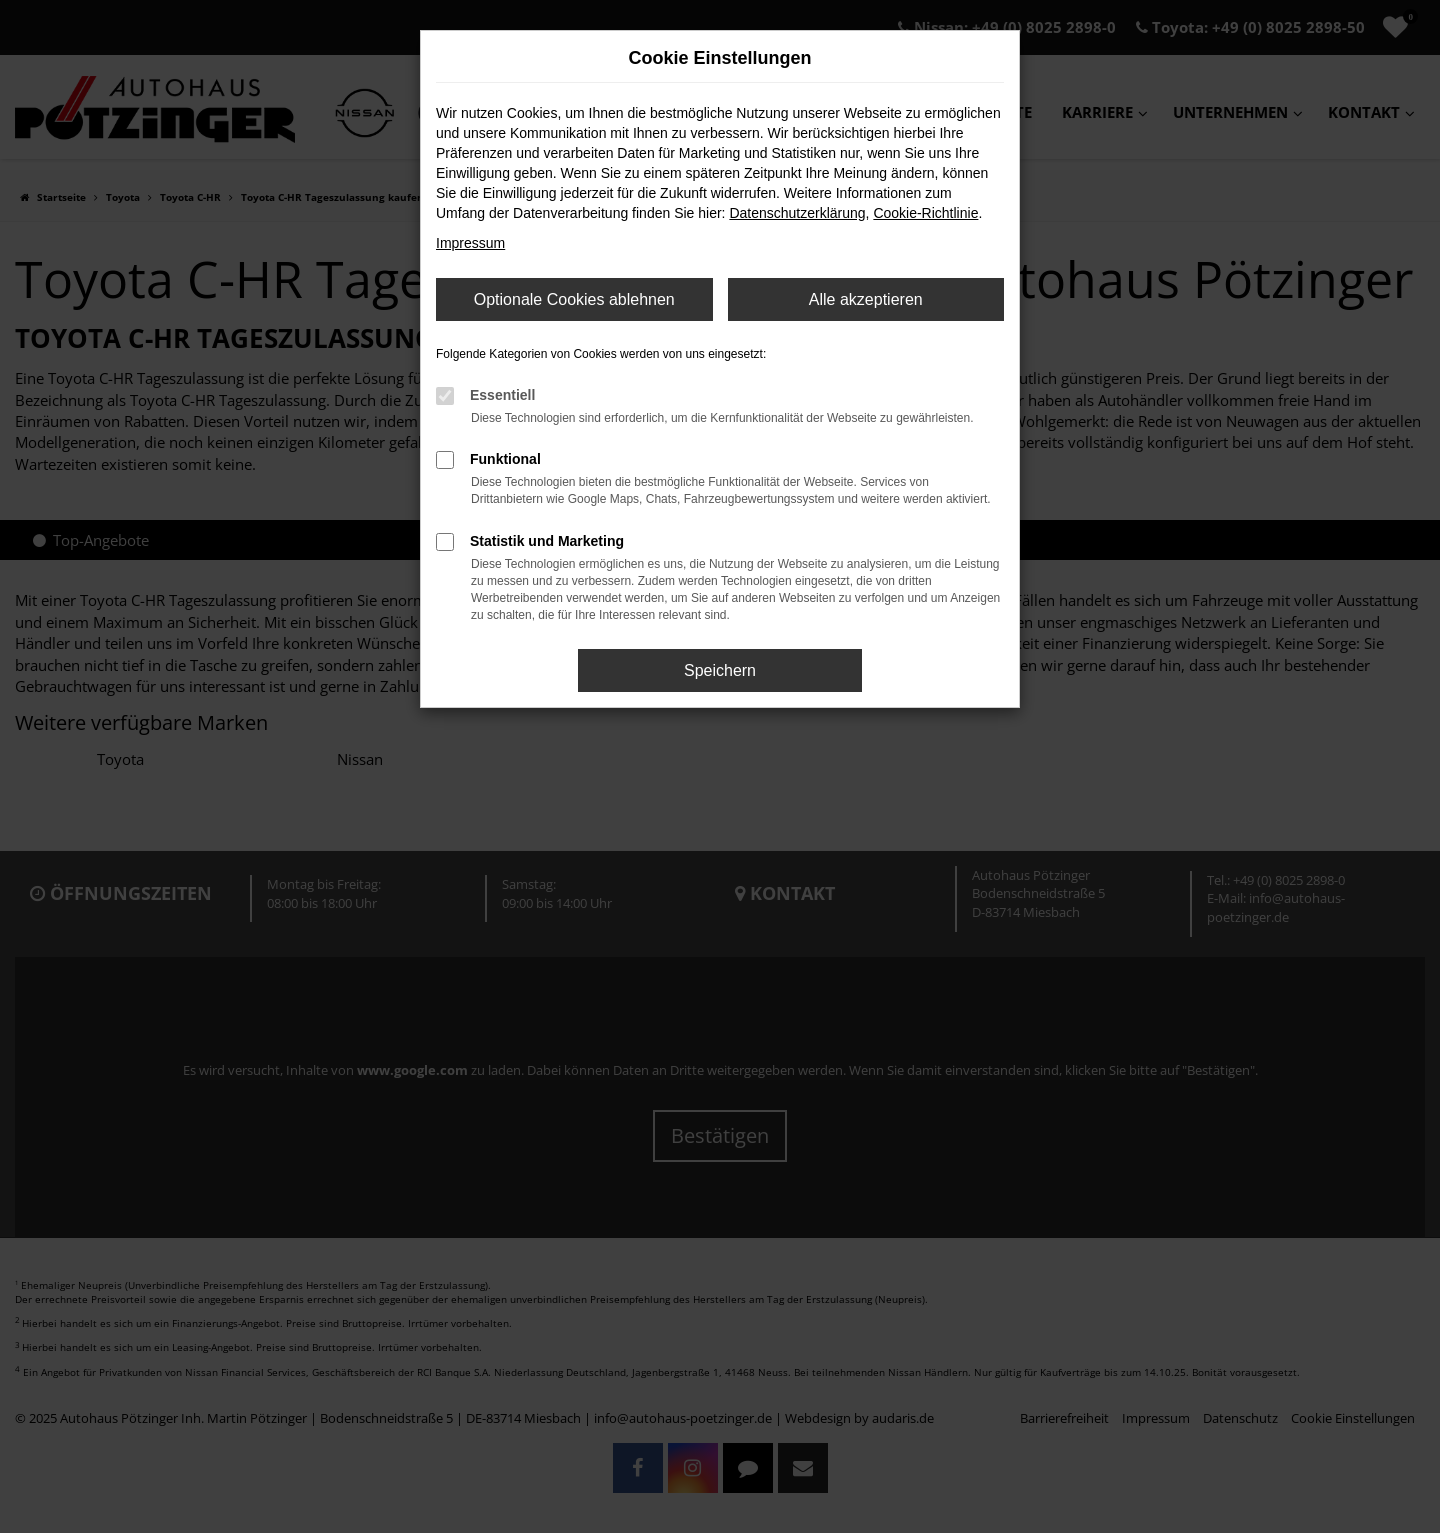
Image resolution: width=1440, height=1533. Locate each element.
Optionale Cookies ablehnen (574, 299)
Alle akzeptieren (866, 299)
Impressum (470, 243)
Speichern (720, 670)
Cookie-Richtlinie (925, 213)
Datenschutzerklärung (797, 213)
